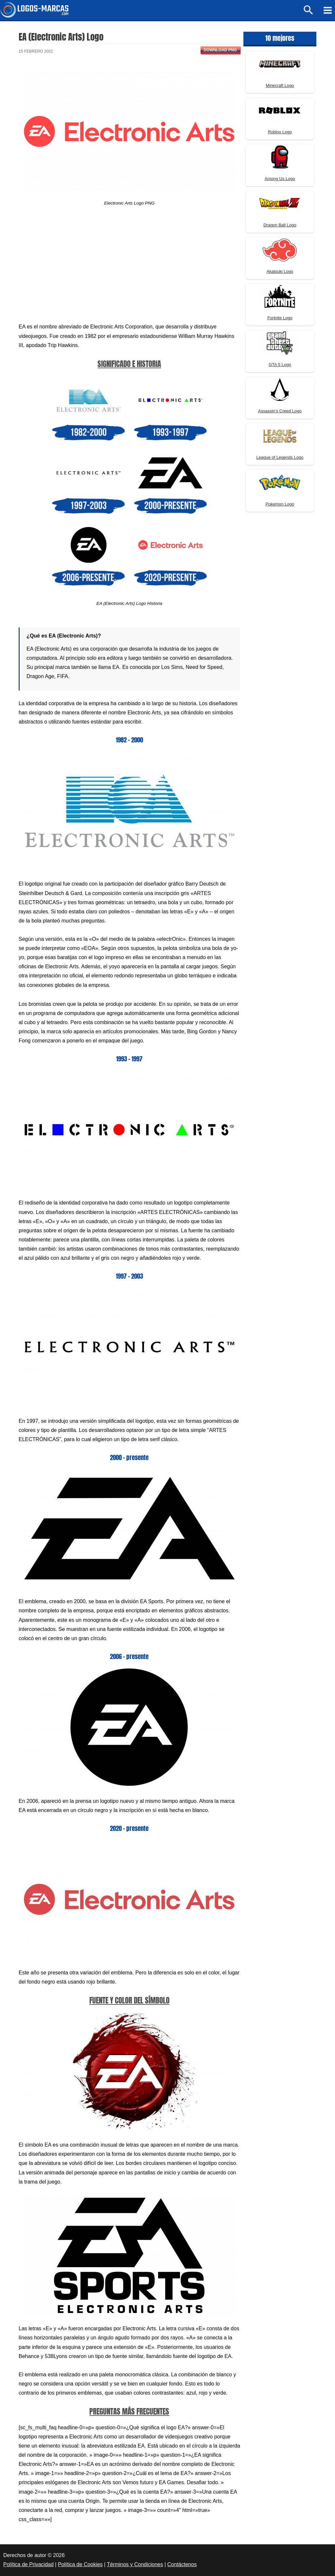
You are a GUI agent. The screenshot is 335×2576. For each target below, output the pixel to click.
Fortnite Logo (279, 317)
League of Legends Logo (280, 457)
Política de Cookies (80, 2564)
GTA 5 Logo (280, 364)
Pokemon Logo (280, 504)
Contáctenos (182, 2564)
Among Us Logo (280, 178)
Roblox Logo (280, 131)
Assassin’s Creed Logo (280, 410)
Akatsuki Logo (280, 271)
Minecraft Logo (280, 85)
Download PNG (220, 50)
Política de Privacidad (28, 2564)
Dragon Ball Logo (279, 225)
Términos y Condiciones (135, 2564)
